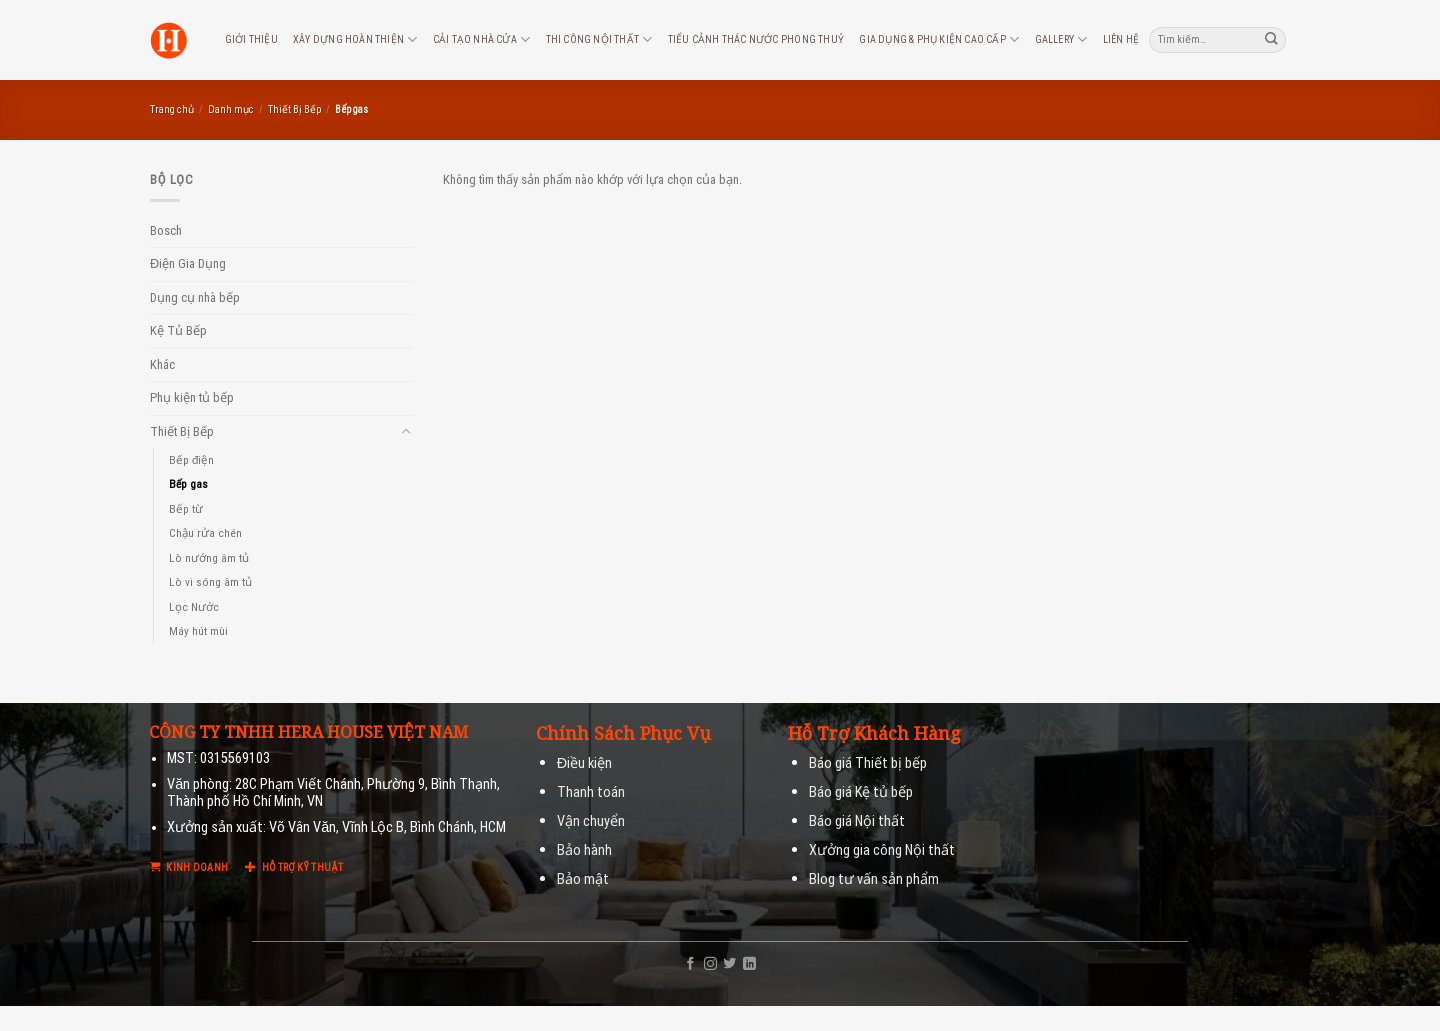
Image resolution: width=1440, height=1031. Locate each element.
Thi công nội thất (599, 39)
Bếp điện (191, 460)
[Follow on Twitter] (729, 964)
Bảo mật (583, 879)
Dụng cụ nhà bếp (195, 297)
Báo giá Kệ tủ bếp (861, 792)
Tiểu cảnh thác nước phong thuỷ (756, 39)
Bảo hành (584, 850)
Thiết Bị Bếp (294, 109)
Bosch (166, 230)
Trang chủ (172, 109)
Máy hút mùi (198, 631)
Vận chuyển (591, 821)
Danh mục (231, 109)
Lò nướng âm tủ (209, 558)
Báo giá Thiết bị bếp (868, 763)
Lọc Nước (194, 607)
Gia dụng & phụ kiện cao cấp (939, 39)
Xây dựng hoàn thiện (355, 39)
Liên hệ (1121, 39)
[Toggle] (406, 432)
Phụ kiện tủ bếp (192, 397)
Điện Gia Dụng (188, 263)
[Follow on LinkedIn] (749, 964)
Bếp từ (186, 509)
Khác (162, 364)
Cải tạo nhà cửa (481, 39)
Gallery (1061, 39)
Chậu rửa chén (205, 533)
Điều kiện (584, 763)
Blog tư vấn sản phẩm (874, 879)
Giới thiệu (251, 39)
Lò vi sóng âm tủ (210, 582)
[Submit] (1272, 39)
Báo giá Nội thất (857, 821)
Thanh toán (591, 792)
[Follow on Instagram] (710, 964)
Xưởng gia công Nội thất (882, 850)
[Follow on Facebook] (690, 964)
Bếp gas (188, 484)
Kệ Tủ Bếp (178, 330)
